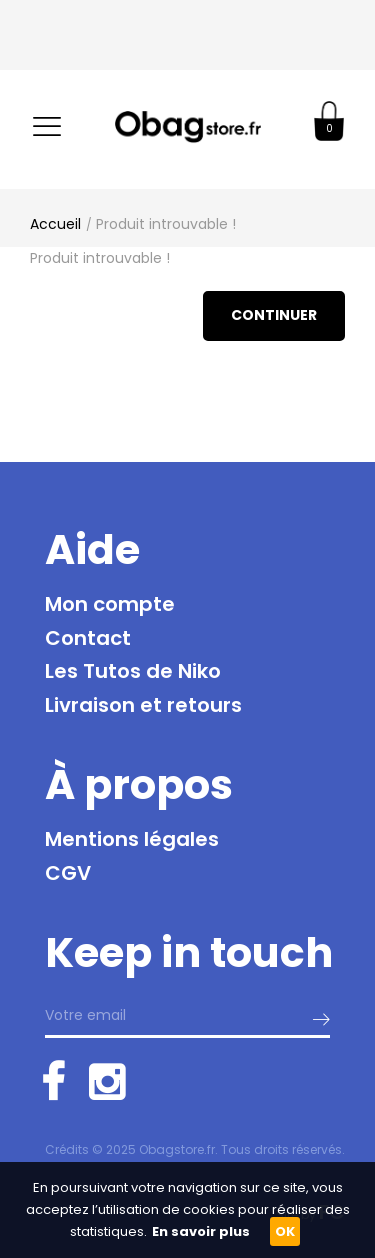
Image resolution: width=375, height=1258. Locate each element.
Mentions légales (132, 839)
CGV (68, 873)
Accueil (55, 224)
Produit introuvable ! (166, 224)
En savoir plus (201, 1231)
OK (285, 1231)
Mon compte (110, 604)
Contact (88, 638)
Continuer (274, 315)
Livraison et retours (143, 705)
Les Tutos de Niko (133, 671)
